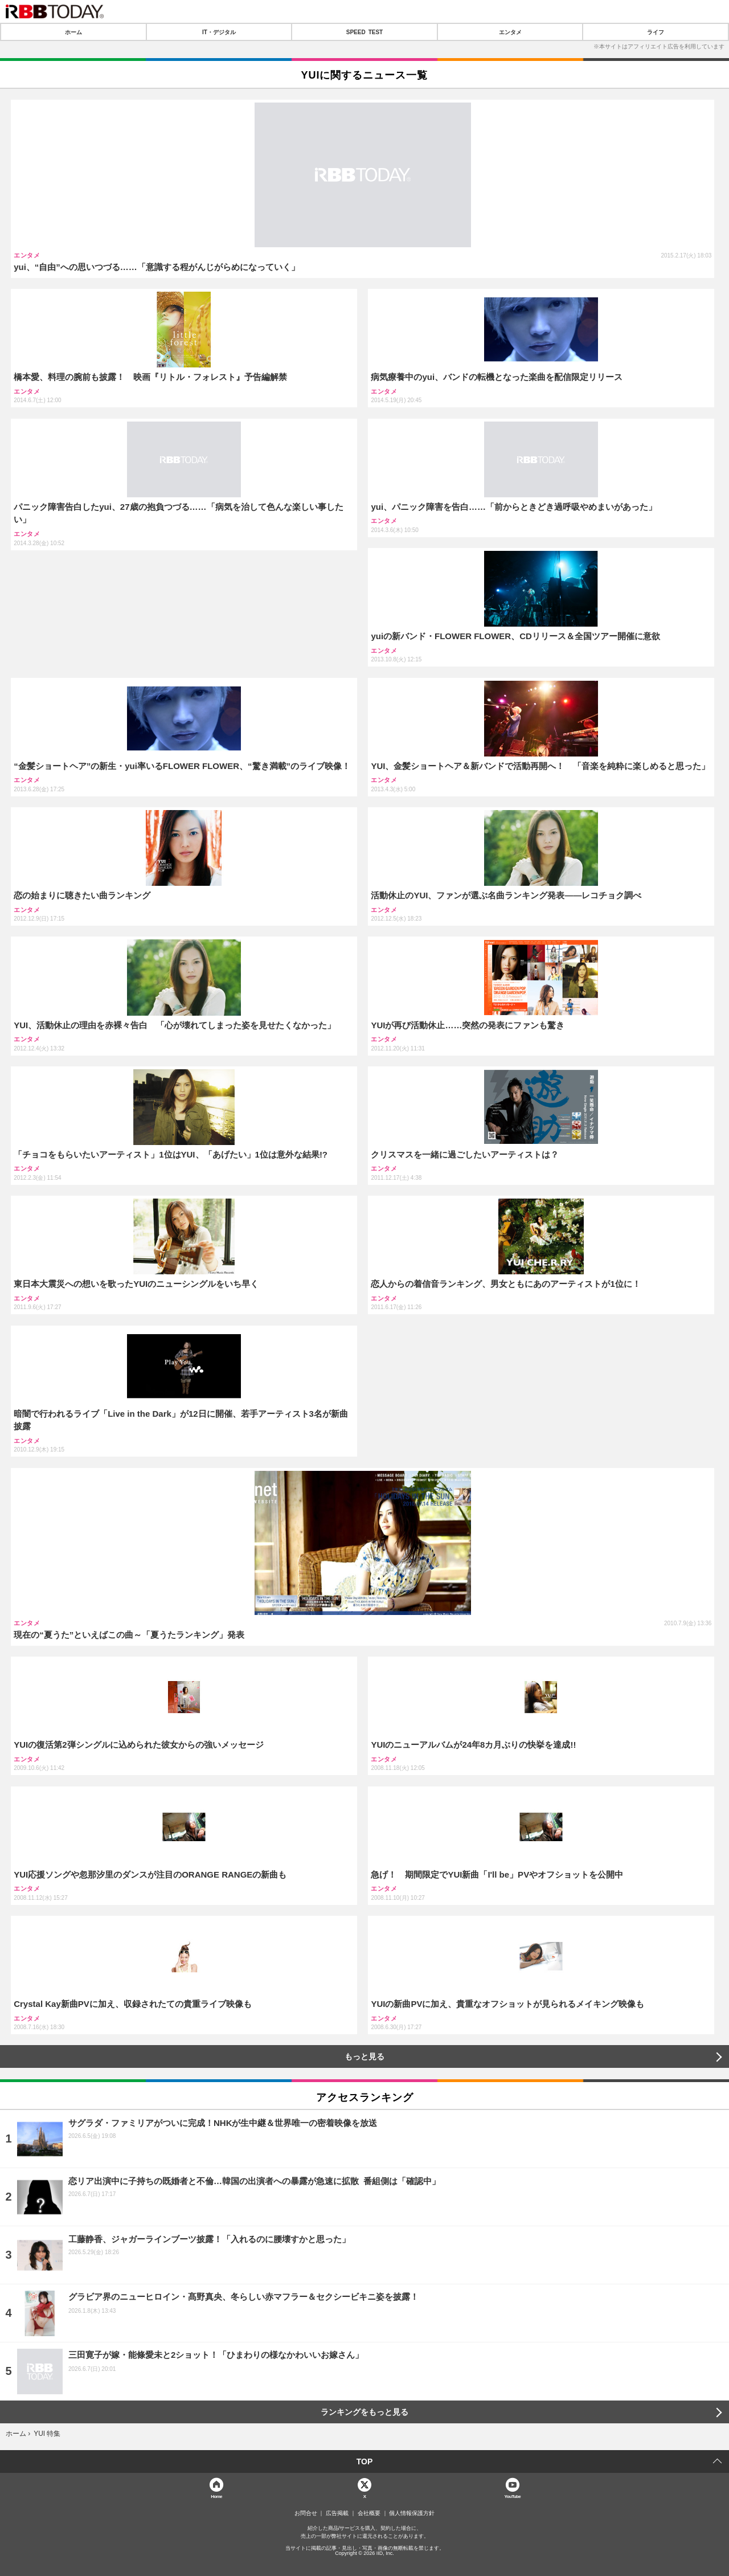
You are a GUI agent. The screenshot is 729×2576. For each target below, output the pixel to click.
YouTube (513, 2496)
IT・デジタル (219, 32)
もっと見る (364, 2056)
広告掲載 (337, 2513)
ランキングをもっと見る (364, 2411)
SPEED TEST (364, 32)
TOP (365, 2461)
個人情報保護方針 (412, 2513)
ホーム (73, 32)
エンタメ (510, 32)
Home (216, 2496)
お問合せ (305, 2513)
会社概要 (369, 2513)
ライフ (655, 32)
